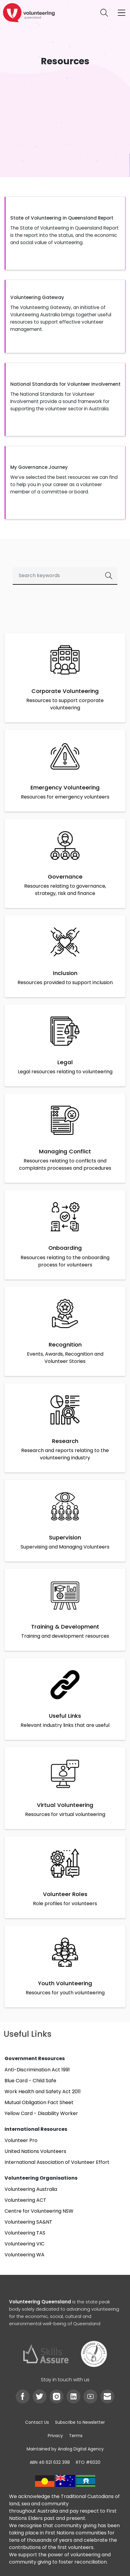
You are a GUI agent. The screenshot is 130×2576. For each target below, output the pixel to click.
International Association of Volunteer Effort (57, 2162)
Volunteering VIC (24, 2243)
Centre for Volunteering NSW (39, 2211)
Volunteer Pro (21, 2140)
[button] (65, 233)
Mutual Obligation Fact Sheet (39, 2102)
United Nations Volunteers (35, 2151)
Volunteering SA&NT (28, 2221)
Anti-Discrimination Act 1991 (37, 2069)
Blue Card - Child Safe (30, 2080)
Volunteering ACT (25, 2200)
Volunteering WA (24, 2254)
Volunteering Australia (31, 2189)
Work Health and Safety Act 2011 (43, 2091)
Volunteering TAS (25, 2232)
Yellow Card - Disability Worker (41, 2113)
